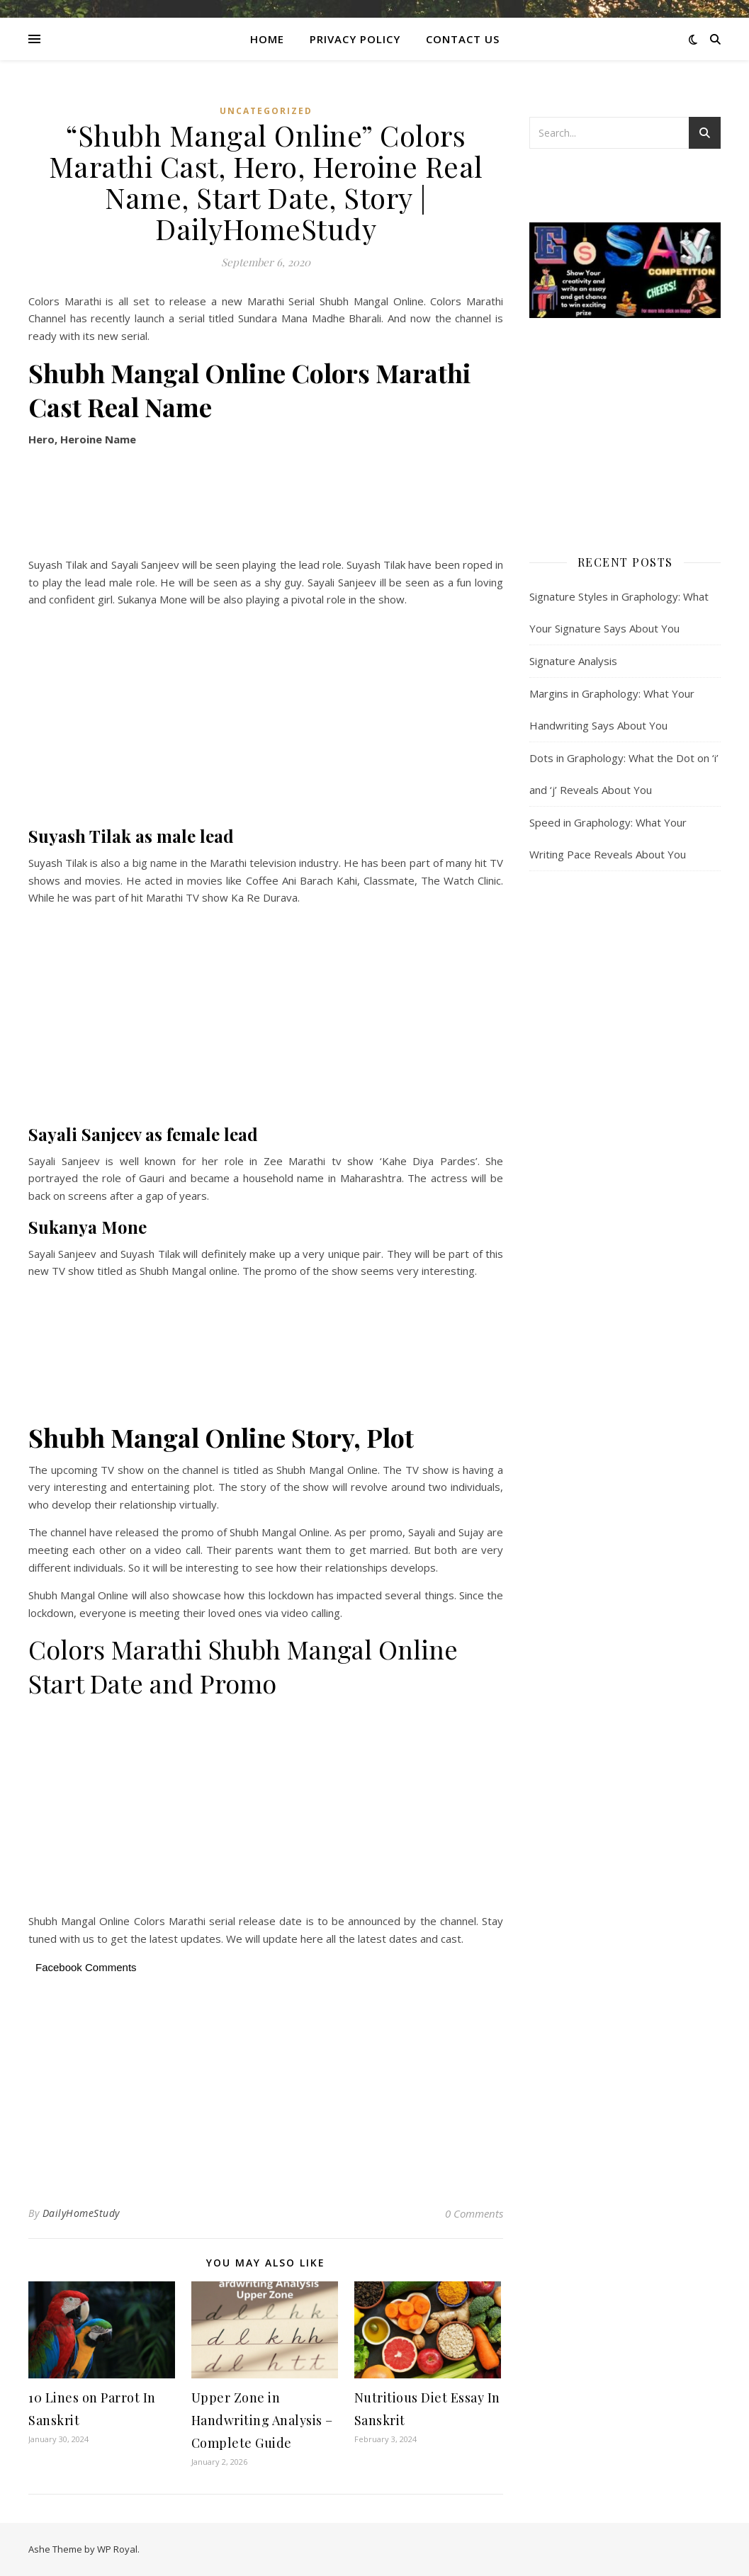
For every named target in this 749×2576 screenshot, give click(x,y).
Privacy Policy (355, 39)
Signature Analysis (573, 661)
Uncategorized (266, 111)
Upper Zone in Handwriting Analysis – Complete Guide (262, 2420)
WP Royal (117, 2549)
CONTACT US (463, 39)
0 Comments (474, 2213)
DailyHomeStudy (81, 2213)
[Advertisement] (265, 503)
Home (267, 39)
